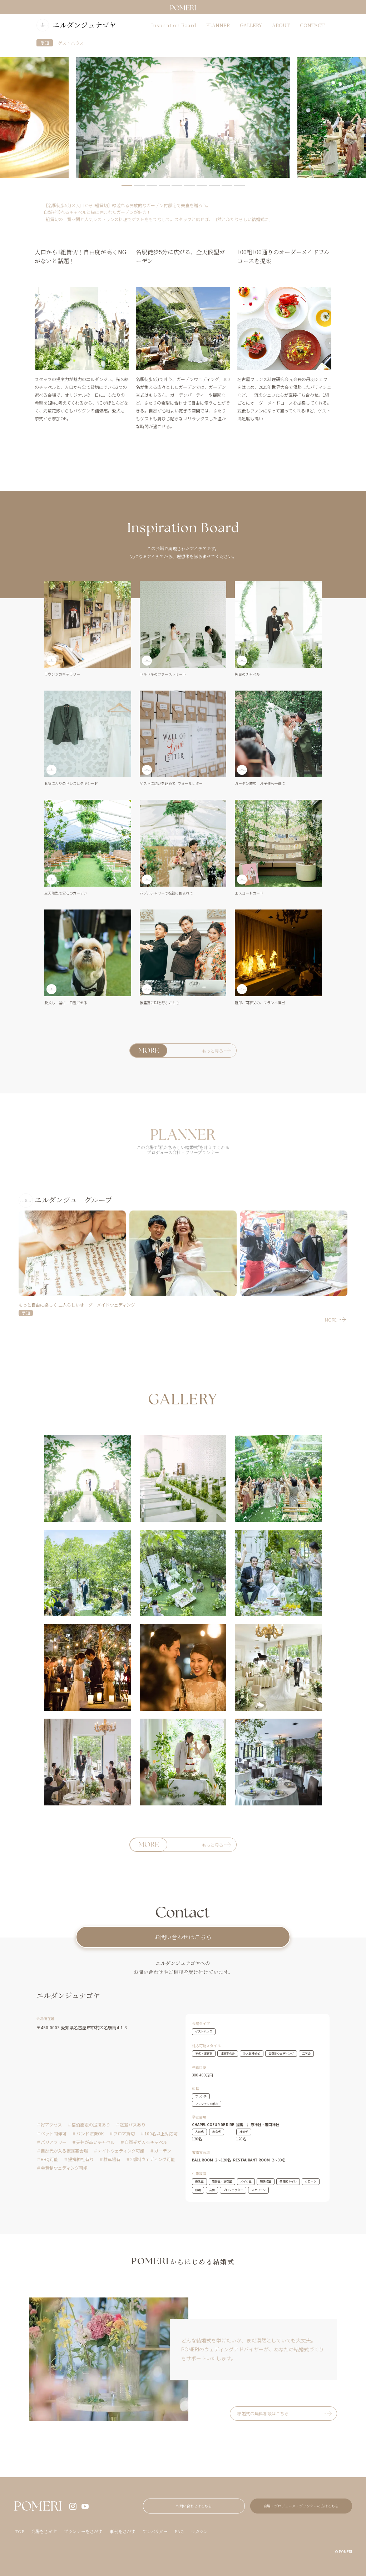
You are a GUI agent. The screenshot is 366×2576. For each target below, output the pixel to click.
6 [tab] (189, 185)
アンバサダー (155, 2531)
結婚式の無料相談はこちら (263, 2413)
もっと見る (212, 1051)
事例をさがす (122, 2531)
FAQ (179, 2531)
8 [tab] (214, 185)
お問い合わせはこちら (183, 1937)
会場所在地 (45, 2018)
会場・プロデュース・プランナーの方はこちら (300, 2506)
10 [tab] (239, 185)
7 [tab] (202, 185)
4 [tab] (164, 185)
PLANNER (218, 25)
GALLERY (251, 25)
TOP (19, 2531)
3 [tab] (152, 185)
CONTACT (312, 25)
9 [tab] (227, 185)
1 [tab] (127, 185)
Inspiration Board (173, 25)
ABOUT (281, 25)
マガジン (199, 2531)
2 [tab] (139, 185)
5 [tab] (177, 185)
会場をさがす (44, 2531)
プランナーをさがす (83, 2531)
